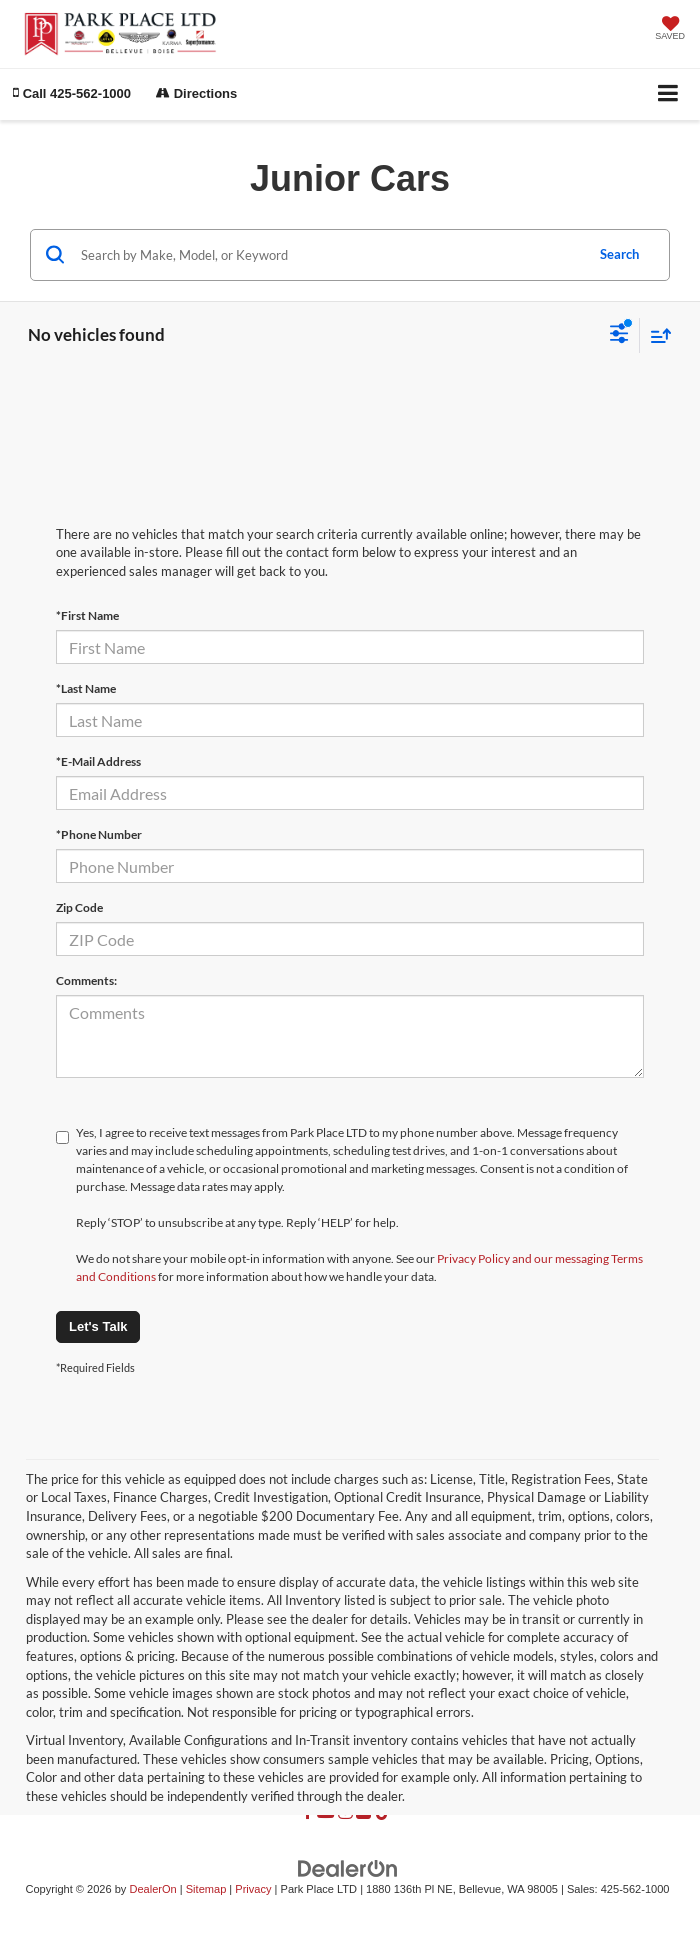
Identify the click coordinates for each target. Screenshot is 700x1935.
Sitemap (206, 1889)
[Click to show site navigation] (668, 94)
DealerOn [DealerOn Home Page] (152, 1889)
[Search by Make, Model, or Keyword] (329, 255)
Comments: (86, 980)
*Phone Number (99, 834)
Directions (196, 93)
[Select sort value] (656, 335)
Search (619, 254)
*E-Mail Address (98, 761)
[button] (72, 93)
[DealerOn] (348, 1868)
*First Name (87, 615)
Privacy (253, 1889)
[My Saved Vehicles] (670, 30)
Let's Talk (98, 1326)
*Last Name (86, 688)
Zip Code (79, 907)
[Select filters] (619, 336)
